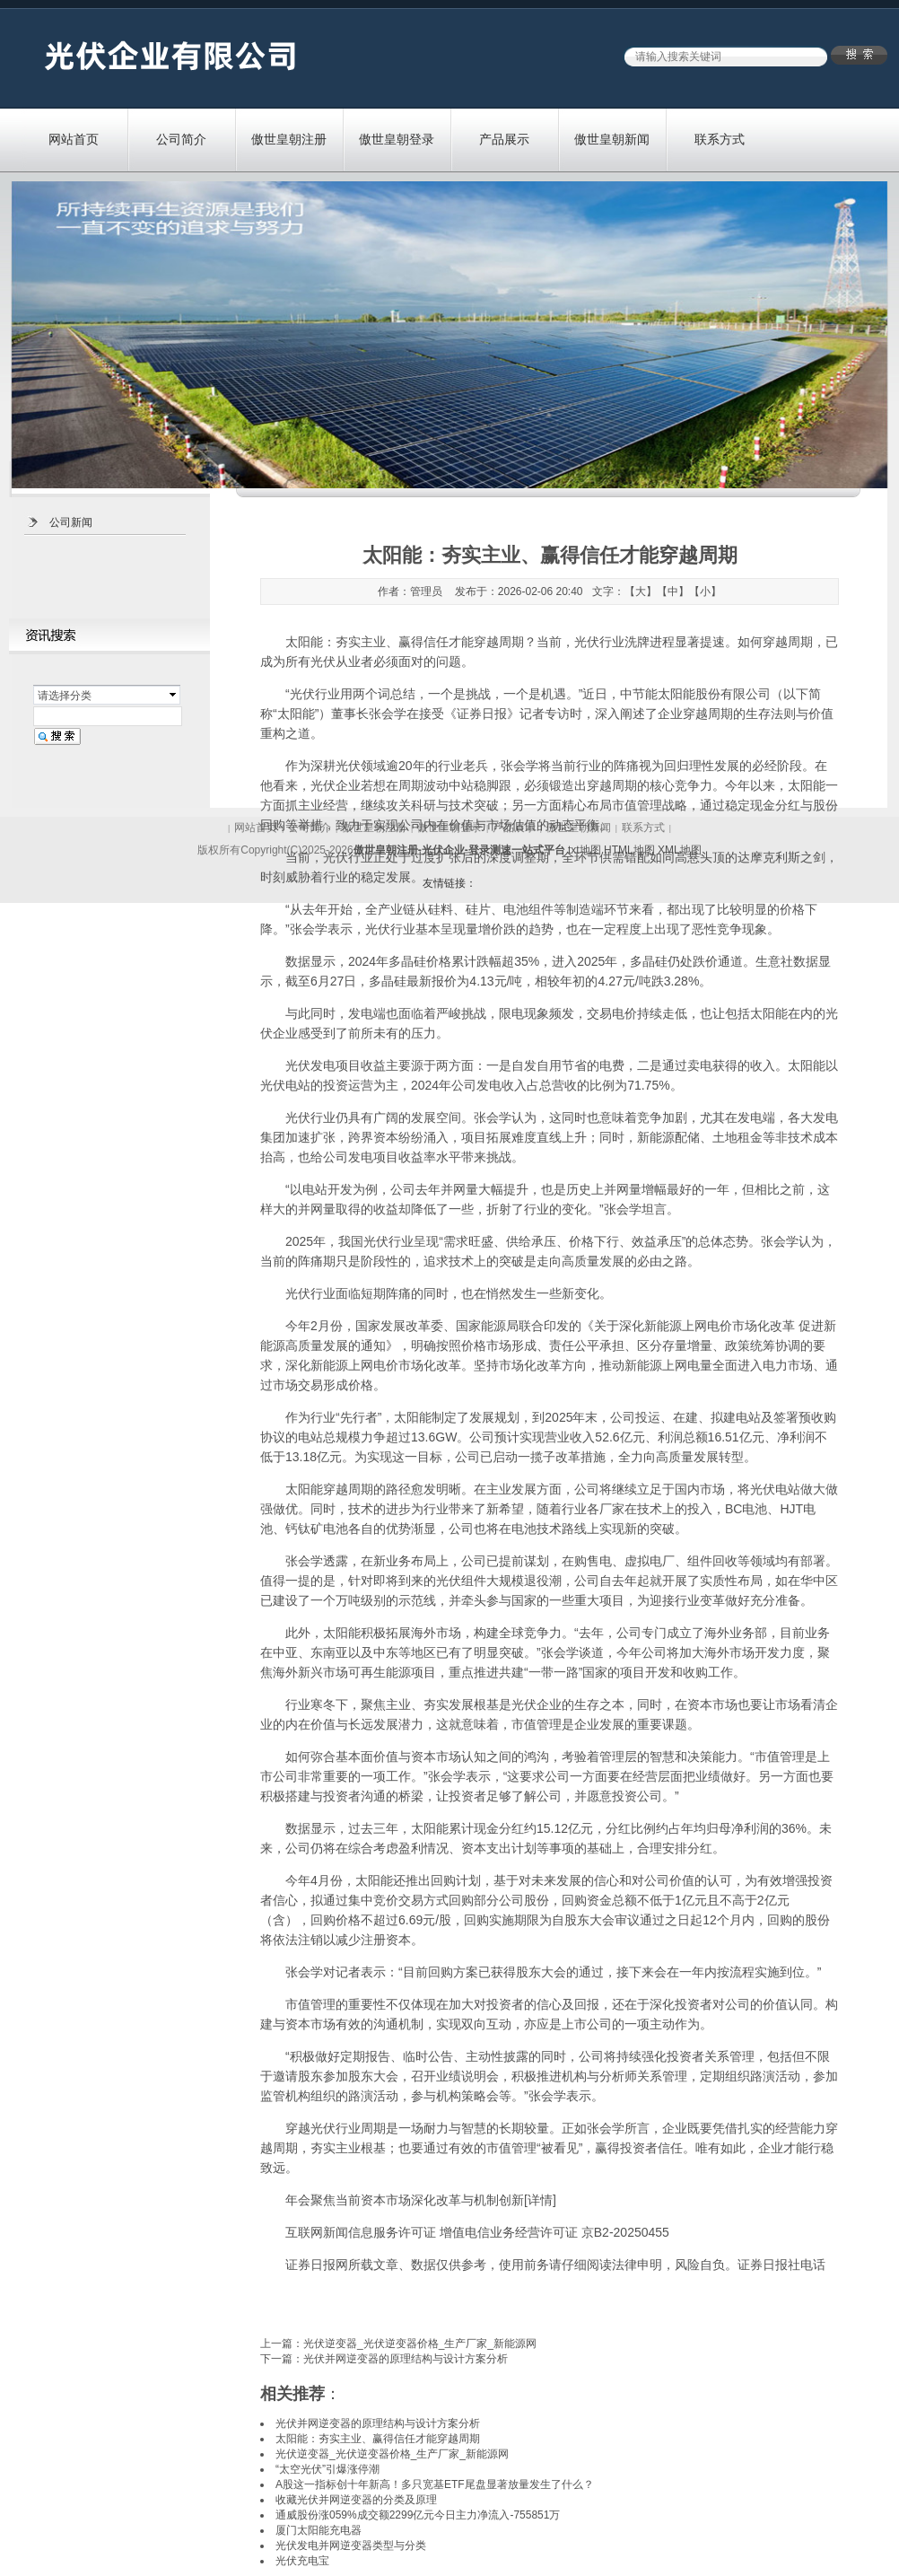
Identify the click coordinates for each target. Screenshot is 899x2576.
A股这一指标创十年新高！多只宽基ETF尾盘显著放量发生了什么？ (434, 2484)
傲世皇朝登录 (396, 139)
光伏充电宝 (302, 2560)
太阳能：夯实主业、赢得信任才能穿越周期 (404, 642)
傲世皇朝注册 (289, 139)
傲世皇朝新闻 (612, 139)
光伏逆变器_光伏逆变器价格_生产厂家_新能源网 (420, 2343)
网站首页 (73, 139)
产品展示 (504, 139)
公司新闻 (70, 522)
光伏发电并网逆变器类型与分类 (350, 2545)
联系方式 (719, 139)
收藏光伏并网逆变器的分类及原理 (356, 2499)
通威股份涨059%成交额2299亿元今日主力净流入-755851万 (417, 2515)
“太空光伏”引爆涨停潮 (327, 2469)
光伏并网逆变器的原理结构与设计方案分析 (405, 2359)
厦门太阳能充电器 (318, 2530)
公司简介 (181, 139)
